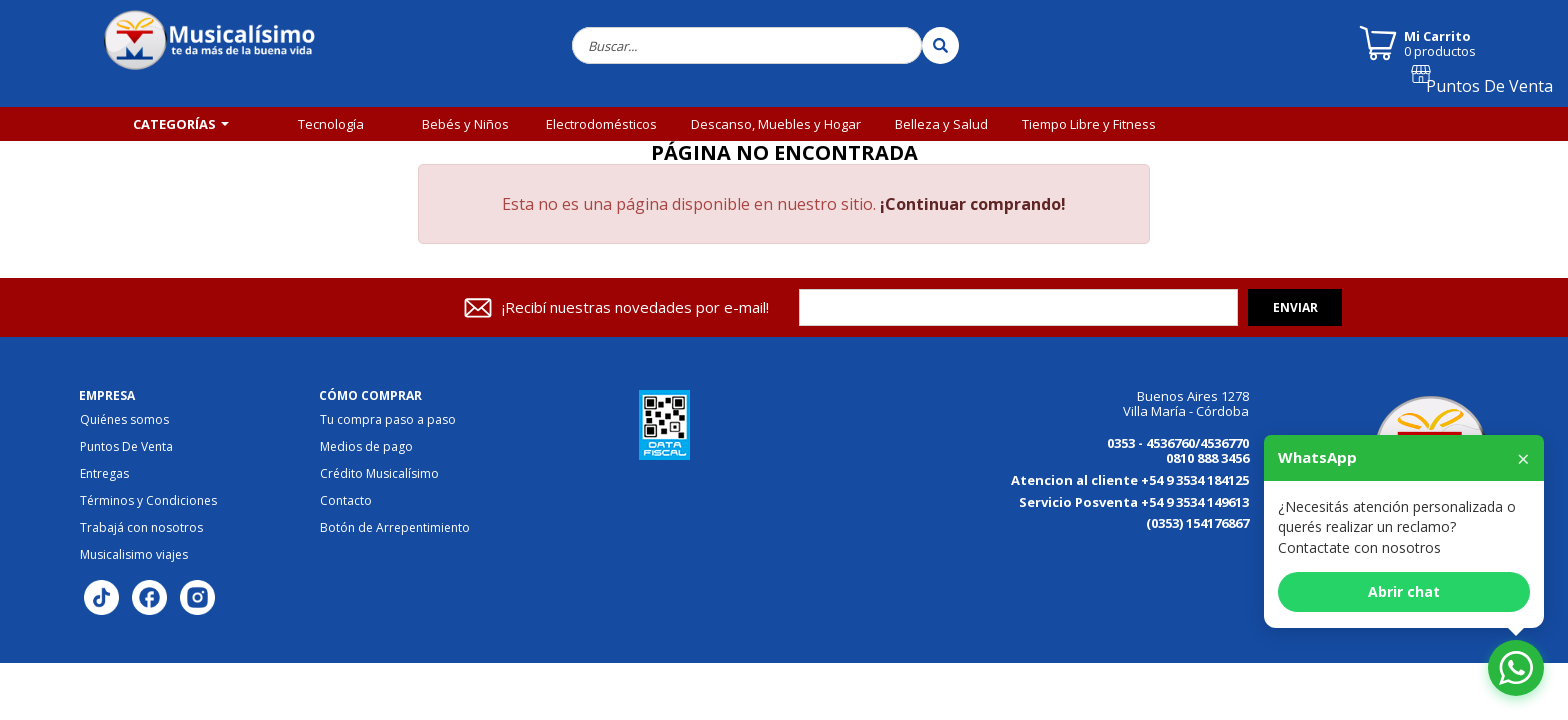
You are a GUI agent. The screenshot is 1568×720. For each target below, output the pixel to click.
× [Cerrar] (1523, 458)
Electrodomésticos (601, 124)
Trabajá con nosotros (141, 528)
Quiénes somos (124, 420)
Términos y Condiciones (148, 501)
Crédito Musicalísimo (379, 474)
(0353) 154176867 (1197, 523)
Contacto (346, 501)
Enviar (1295, 307)
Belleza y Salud (941, 124)
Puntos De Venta (1498, 93)
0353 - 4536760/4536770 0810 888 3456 (1178, 450)
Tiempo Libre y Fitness (1089, 124)
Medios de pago (366, 447)
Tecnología (331, 124)
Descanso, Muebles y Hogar (776, 124)
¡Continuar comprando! (973, 204)
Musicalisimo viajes (134, 555)
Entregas (104, 474)
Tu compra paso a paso (388, 420)
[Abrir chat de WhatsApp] (1516, 668)
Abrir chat (1404, 591)
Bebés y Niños (465, 124)
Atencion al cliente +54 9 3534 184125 (1130, 480)
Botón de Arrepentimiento (395, 528)
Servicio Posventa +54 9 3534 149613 (1134, 502)
